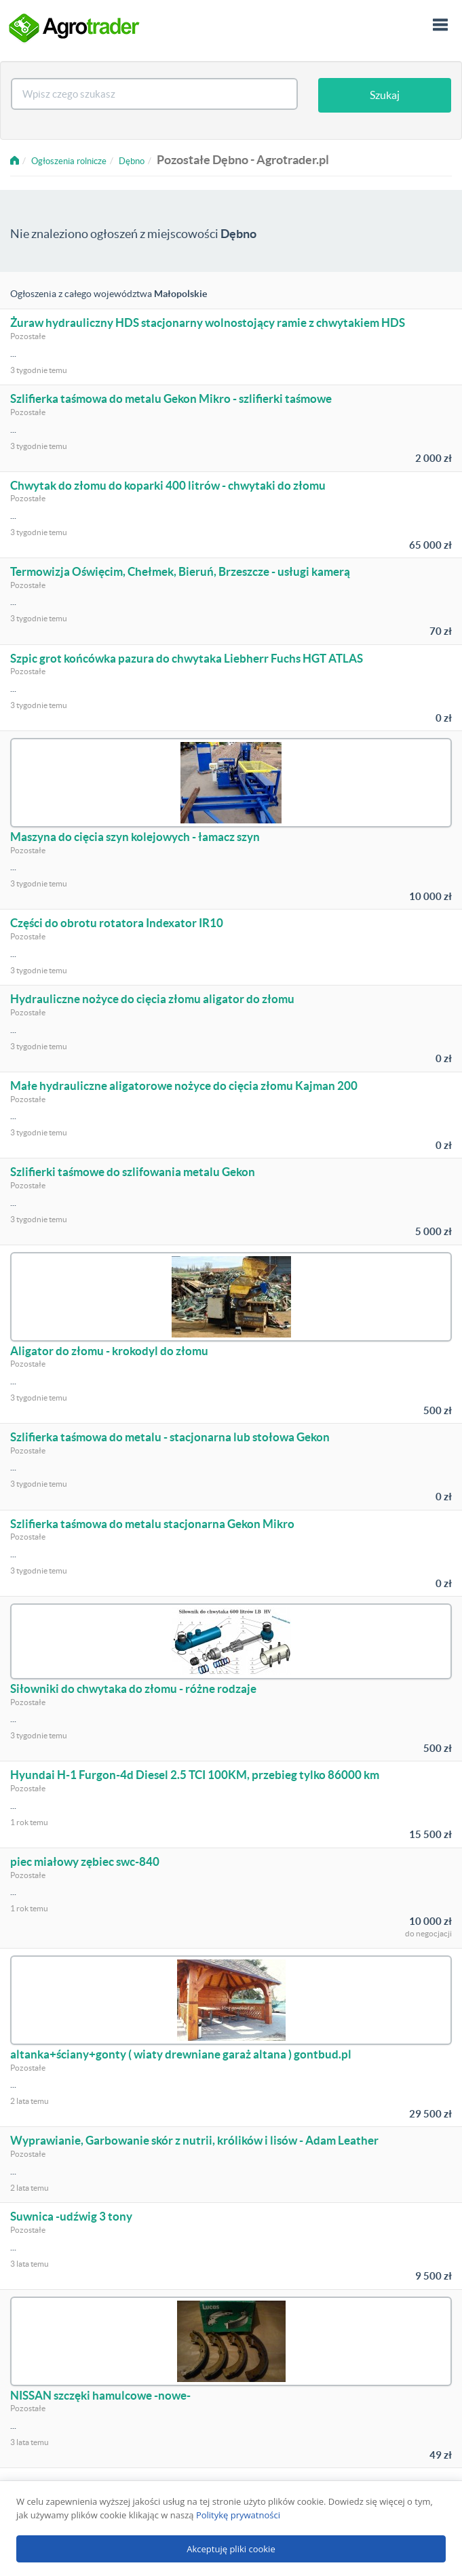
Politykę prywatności (238, 2515)
